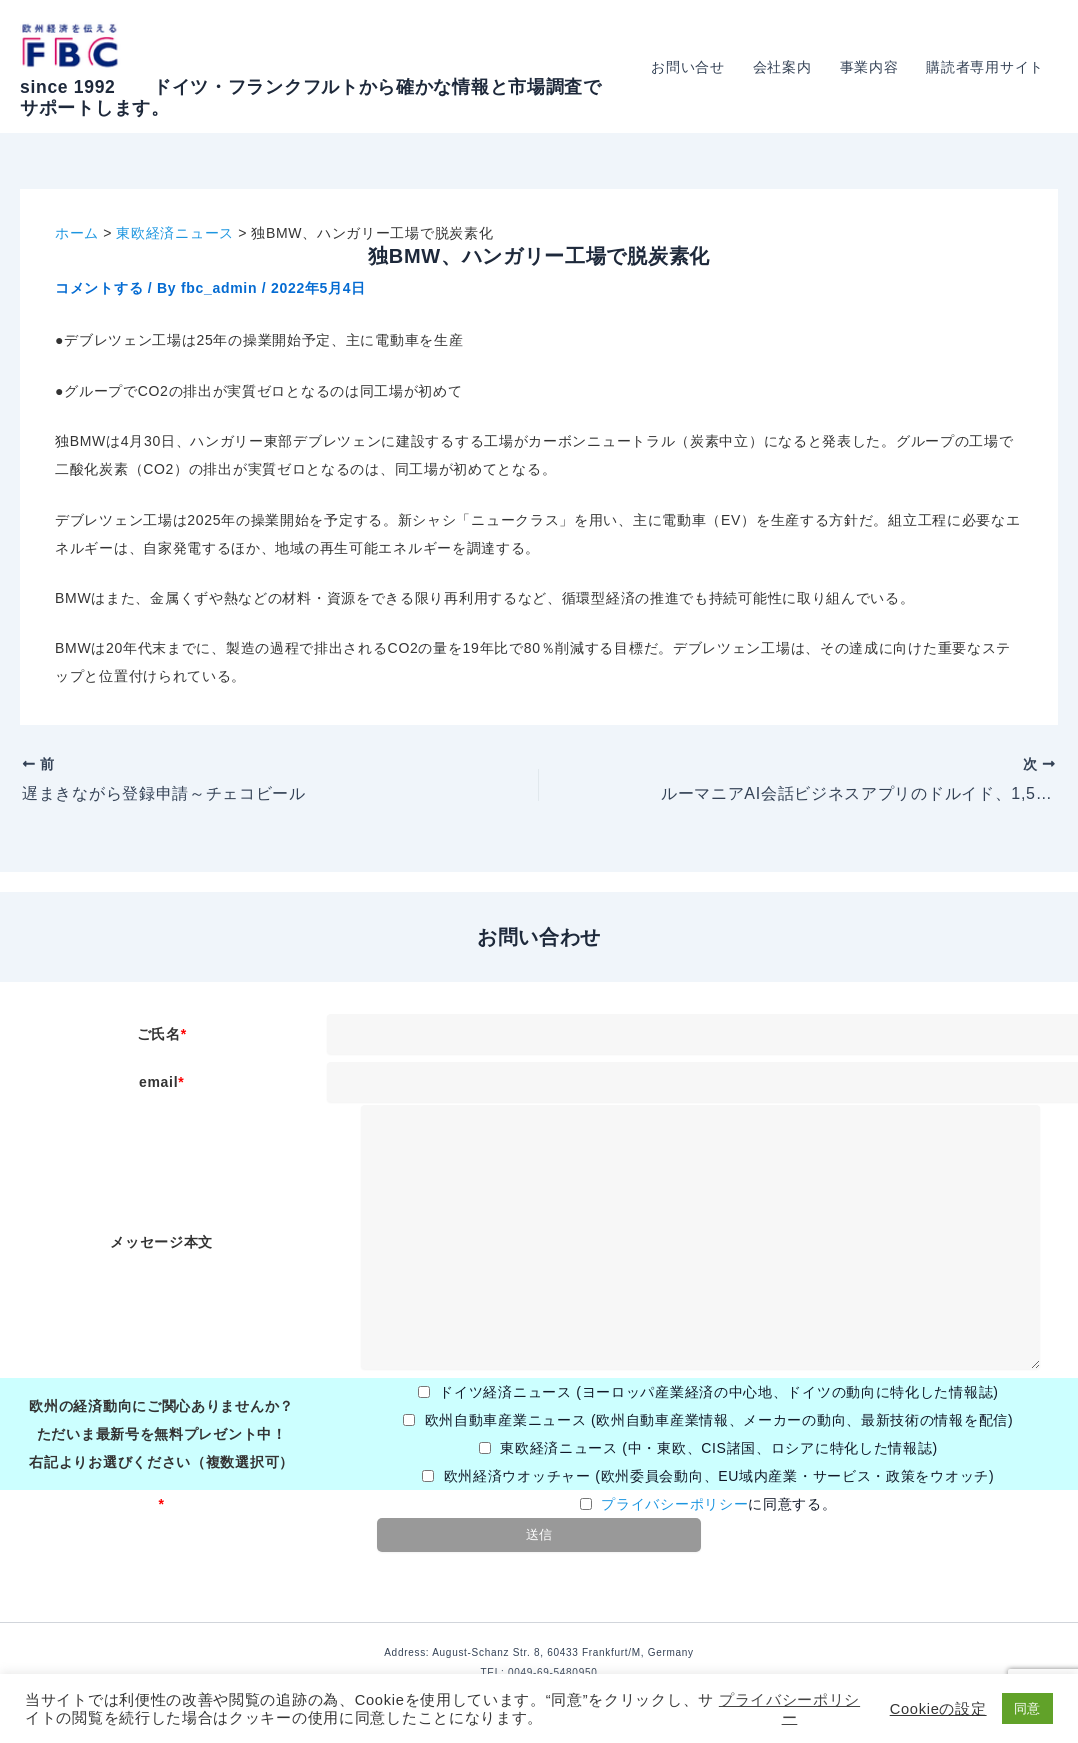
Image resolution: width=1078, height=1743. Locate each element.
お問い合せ (688, 67)
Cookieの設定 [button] (938, 1709)
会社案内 (782, 67)
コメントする (99, 288)
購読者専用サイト (985, 67)
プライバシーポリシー (674, 1504)
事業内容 (869, 67)
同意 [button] (1027, 1708)
